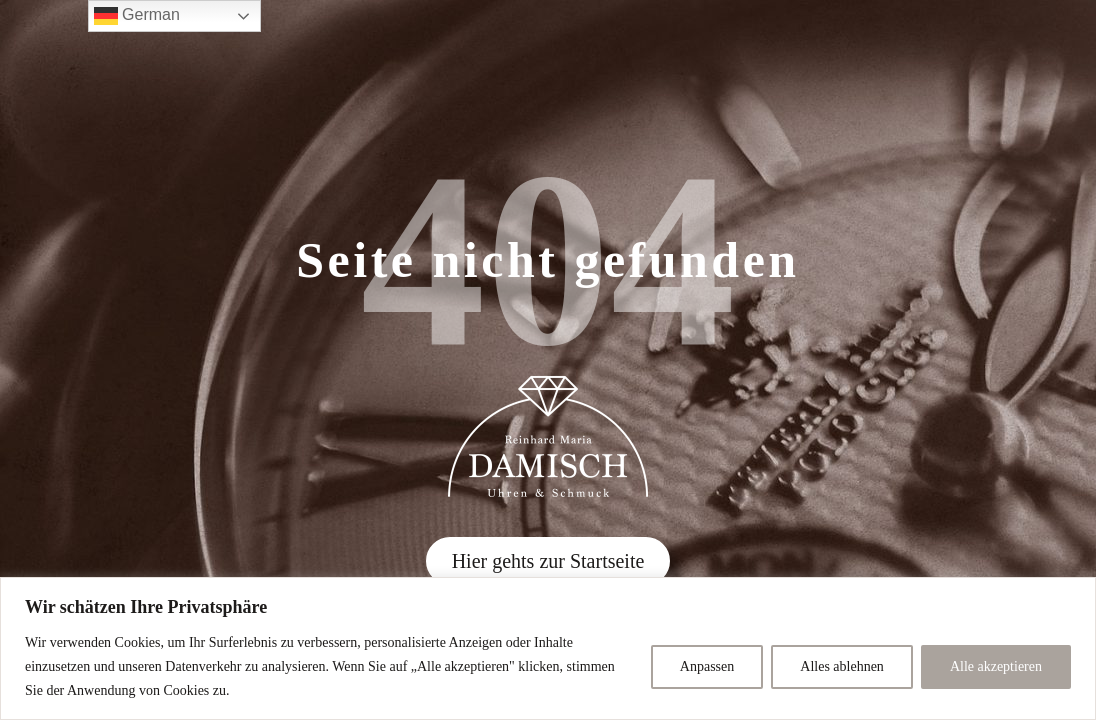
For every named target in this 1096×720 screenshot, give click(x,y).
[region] (548, 648)
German (137, 16)
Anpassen (707, 666)
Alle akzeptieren (996, 666)
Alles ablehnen (842, 666)
